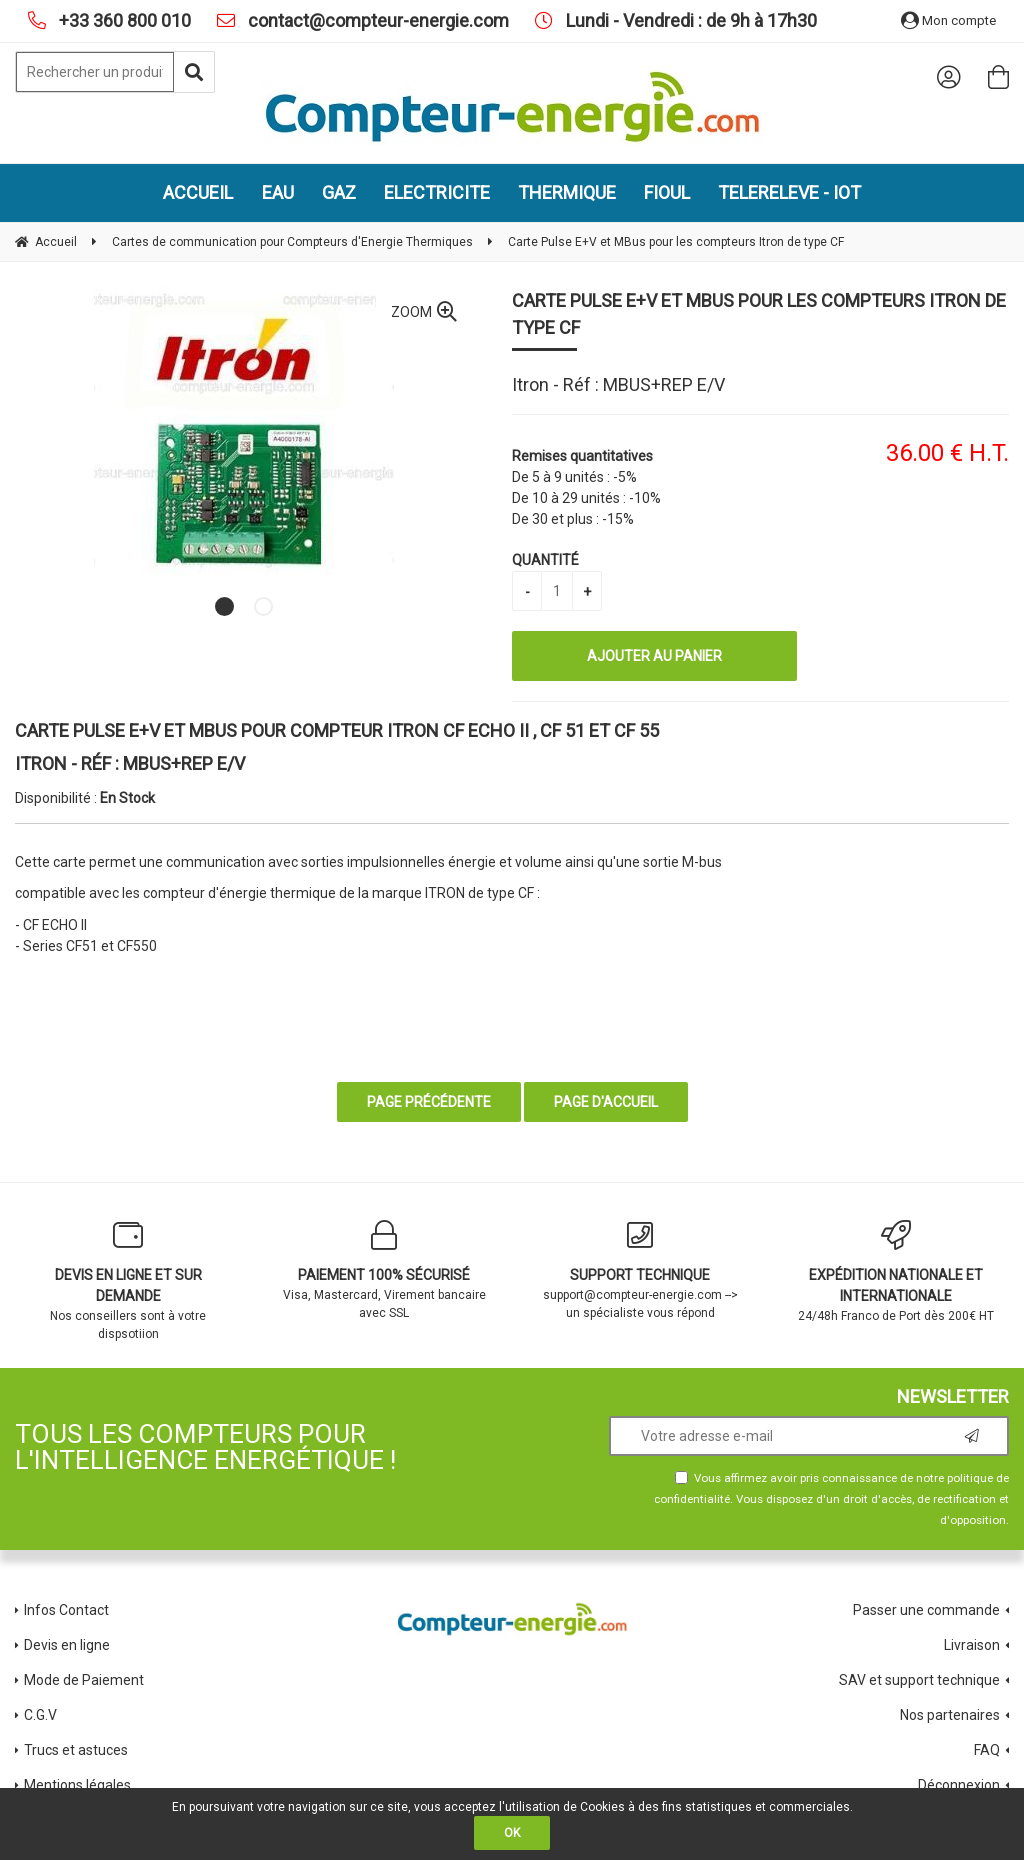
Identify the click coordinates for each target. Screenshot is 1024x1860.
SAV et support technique (919, 1680)
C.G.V (40, 1715)
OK (512, 1833)
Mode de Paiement (84, 1680)
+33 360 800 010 (123, 20)
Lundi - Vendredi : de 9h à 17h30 (689, 20)
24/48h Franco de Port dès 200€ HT (896, 1271)
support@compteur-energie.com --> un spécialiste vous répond (640, 1270)
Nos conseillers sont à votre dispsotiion (128, 1280)
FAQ (987, 1750)
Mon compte (948, 20)
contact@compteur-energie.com (376, 20)
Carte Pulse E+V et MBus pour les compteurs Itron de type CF (759, 314)
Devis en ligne (67, 1645)
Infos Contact (66, 1610)
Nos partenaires (950, 1715)
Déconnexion (959, 1785)
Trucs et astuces (77, 1750)
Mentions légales (77, 1785)
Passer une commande (926, 1610)
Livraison (972, 1645)
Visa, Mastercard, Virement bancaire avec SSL (384, 1270)
